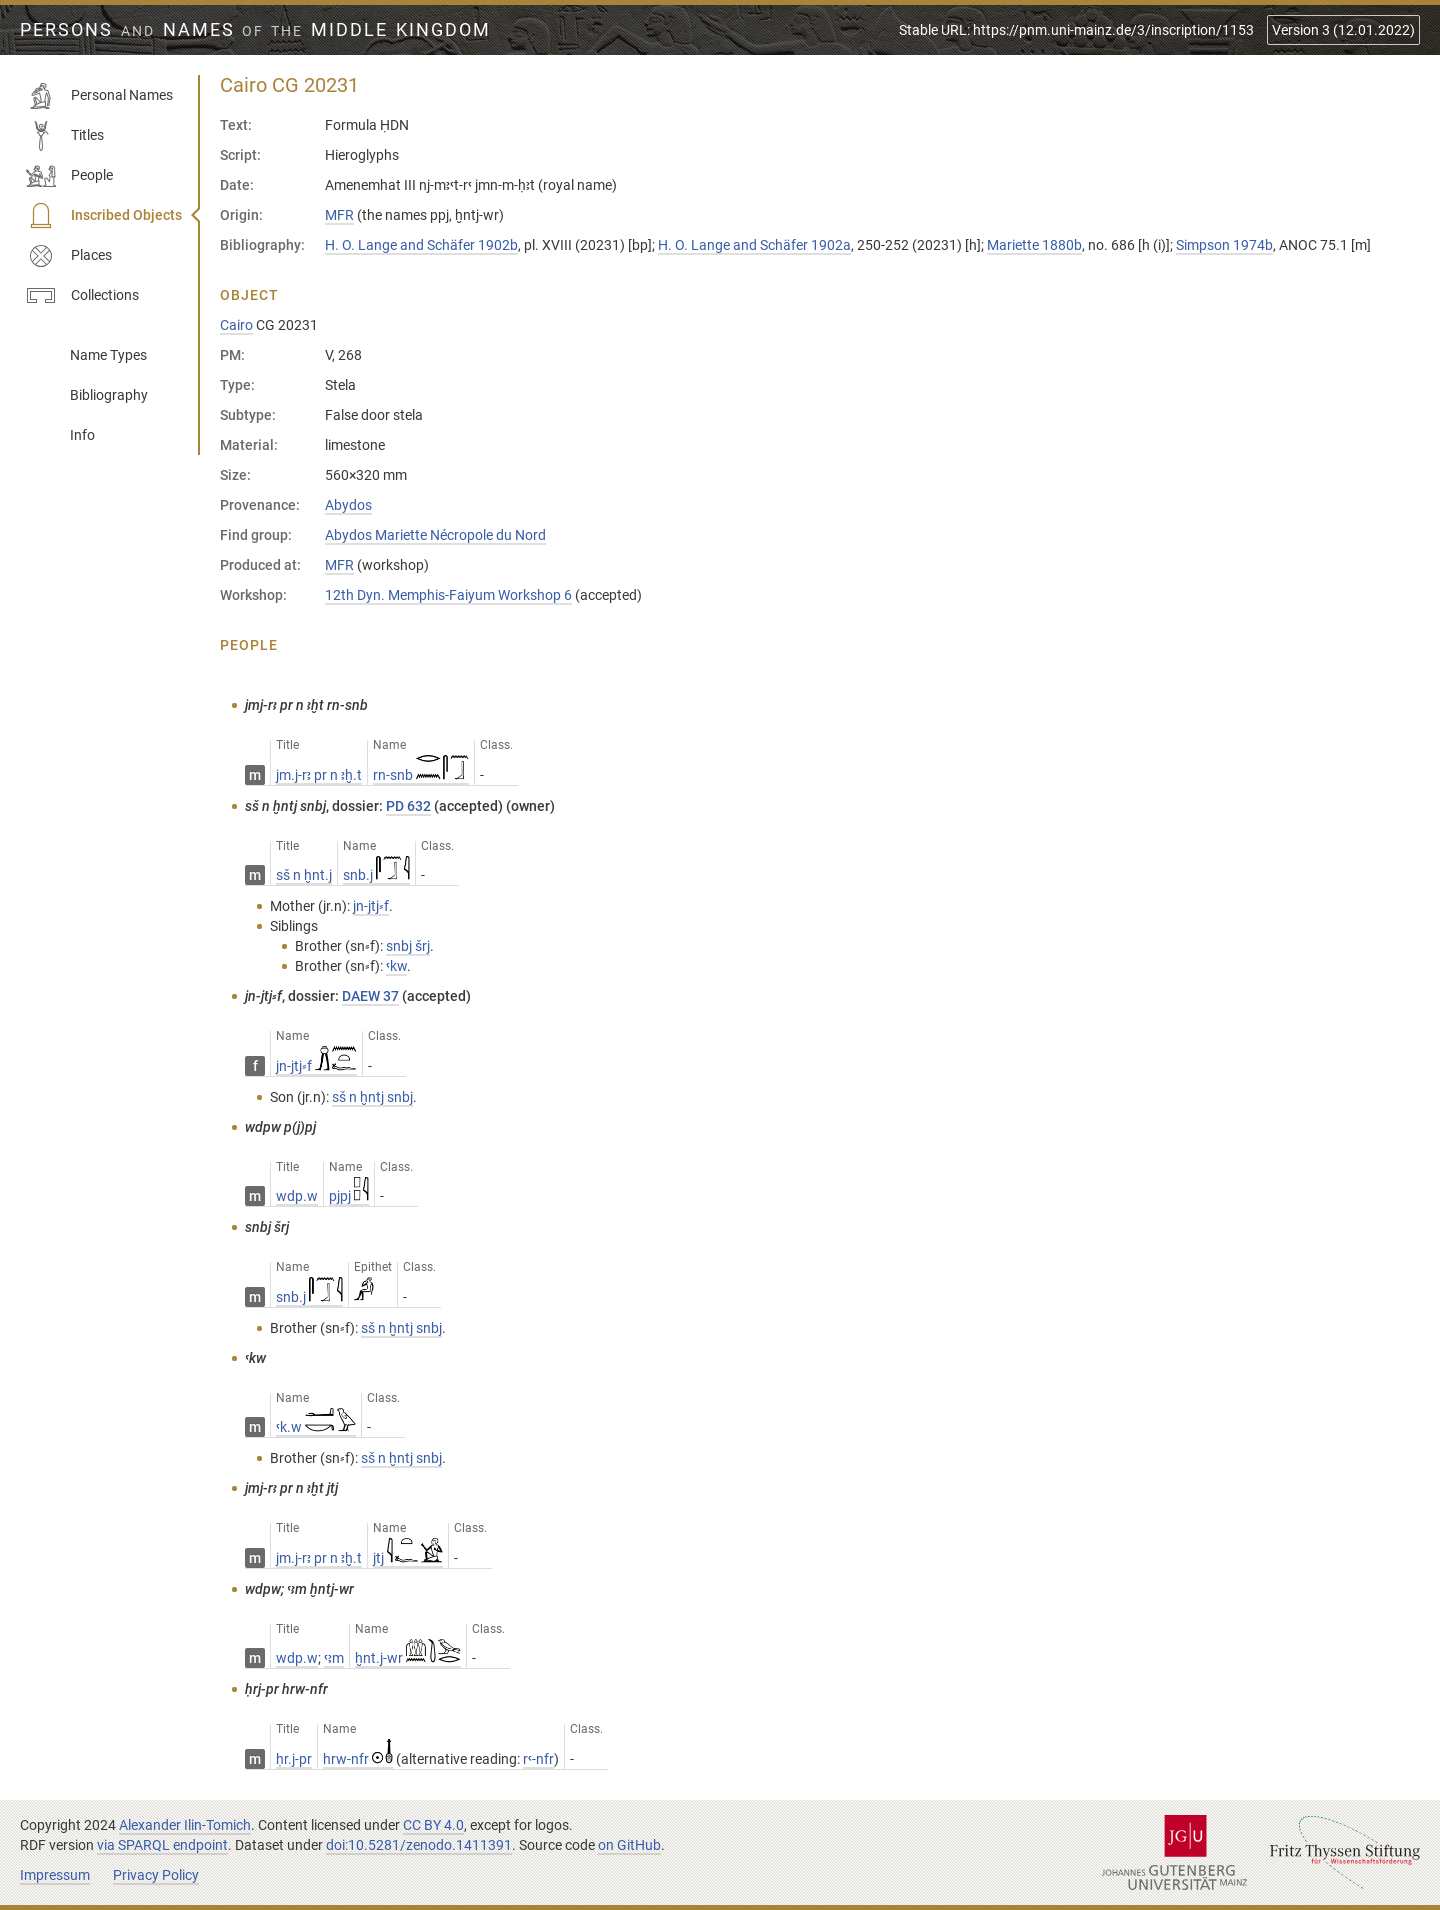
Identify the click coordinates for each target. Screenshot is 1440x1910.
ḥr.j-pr (294, 1759)
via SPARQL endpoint (162, 1845)
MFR (339, 215)
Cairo (236, 325)
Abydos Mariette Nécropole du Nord (435, 535)
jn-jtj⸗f (316, 1066)
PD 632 (408, 806)
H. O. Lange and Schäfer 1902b (421, 245)
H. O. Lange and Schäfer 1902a (754, 245)
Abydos (348, 505)
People (69, 176)
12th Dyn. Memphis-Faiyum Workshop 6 (448, 595)
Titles (65, 136)
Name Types (108, 355)
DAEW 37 (370, 996)
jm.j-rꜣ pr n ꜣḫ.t (319, 775)
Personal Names (99, 96)
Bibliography (109, 395)
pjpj (349, 1196)
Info (82, 435)
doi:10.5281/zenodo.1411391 (419, 1845)
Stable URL (1076, 30)
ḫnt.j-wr (408, 1658)
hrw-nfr (358, 1759)
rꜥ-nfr (538, 1759)
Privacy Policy (156, 1875)
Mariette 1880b (1034, 245)
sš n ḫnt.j (304, 875)
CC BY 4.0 (433, 1825)
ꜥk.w (316, 1427)
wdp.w (297, 1196)
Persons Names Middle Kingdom (255, 30)
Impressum (55, 1875)
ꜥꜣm (334, 1658)
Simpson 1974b (1224, 245)
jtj (408, 1558)
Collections (82, 296)
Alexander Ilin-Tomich (185, 1825)
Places (69, 256)
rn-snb (421, 775)
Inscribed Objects (104, 216)
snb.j (376, 875)
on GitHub (629, 1845)
